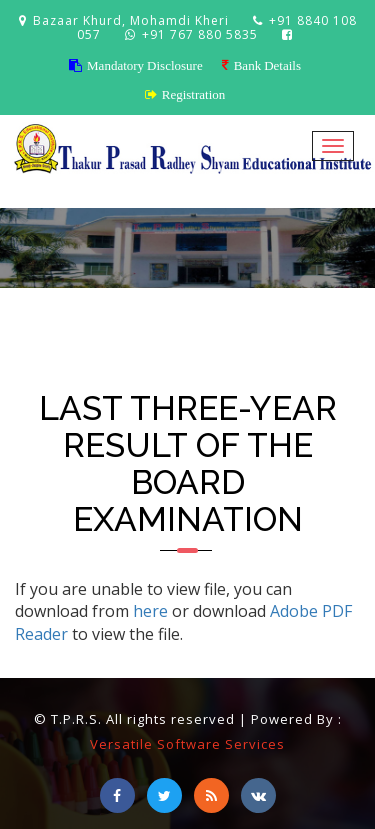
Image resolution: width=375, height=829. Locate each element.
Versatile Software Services (187, 744)
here (150, 611)
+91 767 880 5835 (202, 34)
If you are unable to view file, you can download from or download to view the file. (183, 612)
